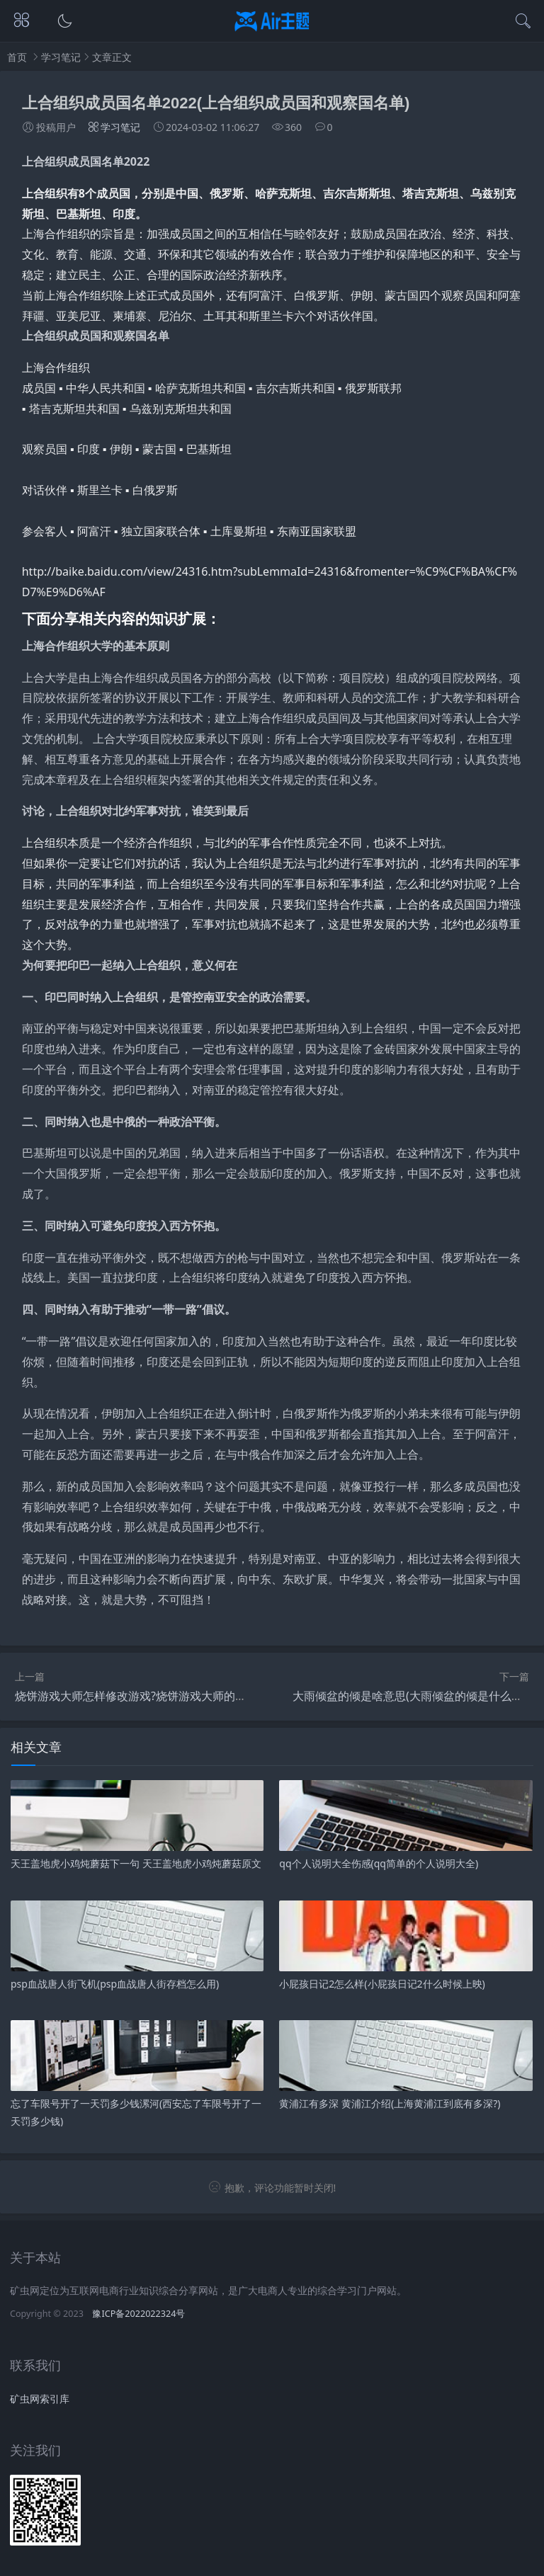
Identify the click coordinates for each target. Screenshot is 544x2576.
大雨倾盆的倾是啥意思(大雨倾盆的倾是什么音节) (415, 1696)
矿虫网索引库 (39, 2398)
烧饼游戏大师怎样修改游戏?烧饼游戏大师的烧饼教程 (147, 1696)
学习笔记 (61, 57)
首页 (17, 57)
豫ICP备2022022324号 (138, 2314)
